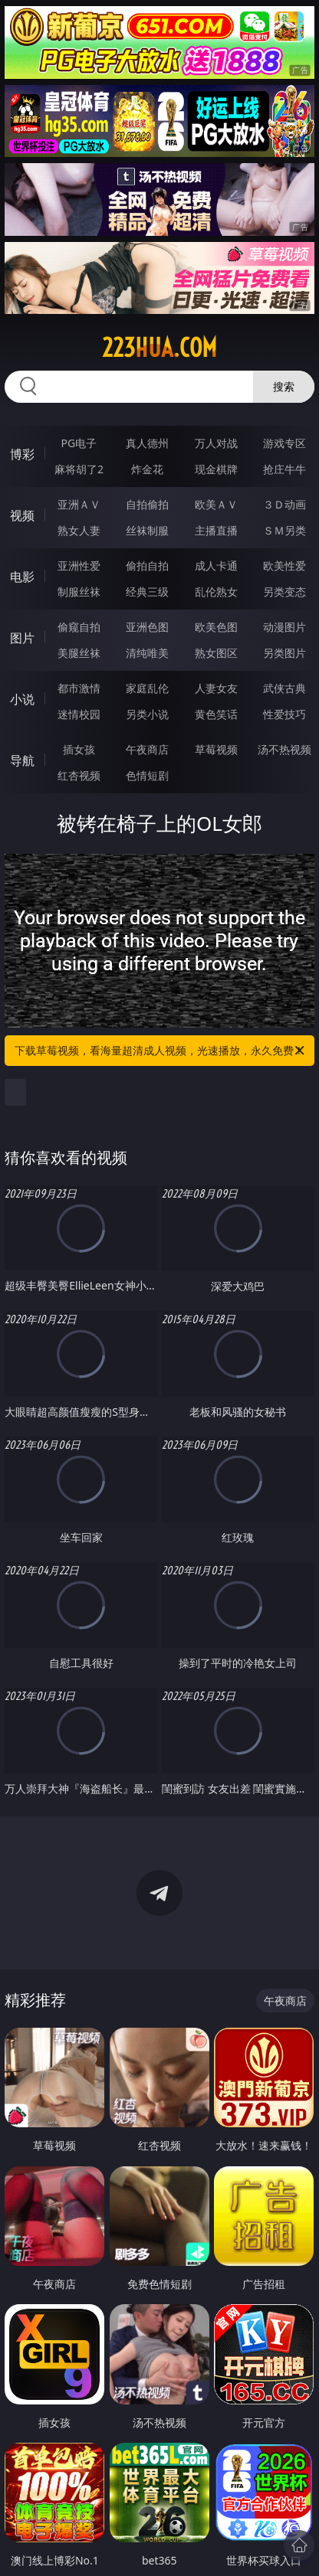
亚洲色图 (147, 626)
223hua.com (159, 347)
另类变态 (284, 591)
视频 (22, 515)
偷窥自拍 (79, 626)
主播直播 (216, 530)
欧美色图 (216, 626)
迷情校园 (79, 714)
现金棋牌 (216, 469)
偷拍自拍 (147, 565)
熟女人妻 (79, 530)
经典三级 (147, 591)
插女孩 (79, 749)
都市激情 (79, 688)
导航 (22, 760)
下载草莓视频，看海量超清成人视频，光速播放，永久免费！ (161, 1050)
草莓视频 (216, 749)
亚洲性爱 (79, 565)
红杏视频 (79, 775)
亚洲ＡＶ (79, 504)
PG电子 (79, 443)
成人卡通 (216, 565)
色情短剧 (147, 775)
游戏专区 (284, 443)
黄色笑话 (216, 714)
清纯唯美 (147, 653)
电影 (22, 576)
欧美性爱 (284, 565)
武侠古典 (284, 688)
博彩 (22, 454)
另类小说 (147, 714)
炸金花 (147, 469)
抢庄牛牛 (284, 469)
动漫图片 (284, 626)
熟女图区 (216, 653)
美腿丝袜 (79, 653)
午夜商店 (147, 749)
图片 (22, 637)
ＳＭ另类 (284, 530)
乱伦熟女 (216, 591)
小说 (22, 699)
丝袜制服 (147, 530)
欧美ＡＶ (216, 504)
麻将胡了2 (79, 469)
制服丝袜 (79, 591)
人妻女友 (216, 688)
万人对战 (216, 443)
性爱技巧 (284, 714)
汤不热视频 (284, 749)
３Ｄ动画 (284, 504)
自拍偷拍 (147, 504)
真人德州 (147, 443)
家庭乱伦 (147, 688)
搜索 (283, 386)
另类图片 (284, 653)
